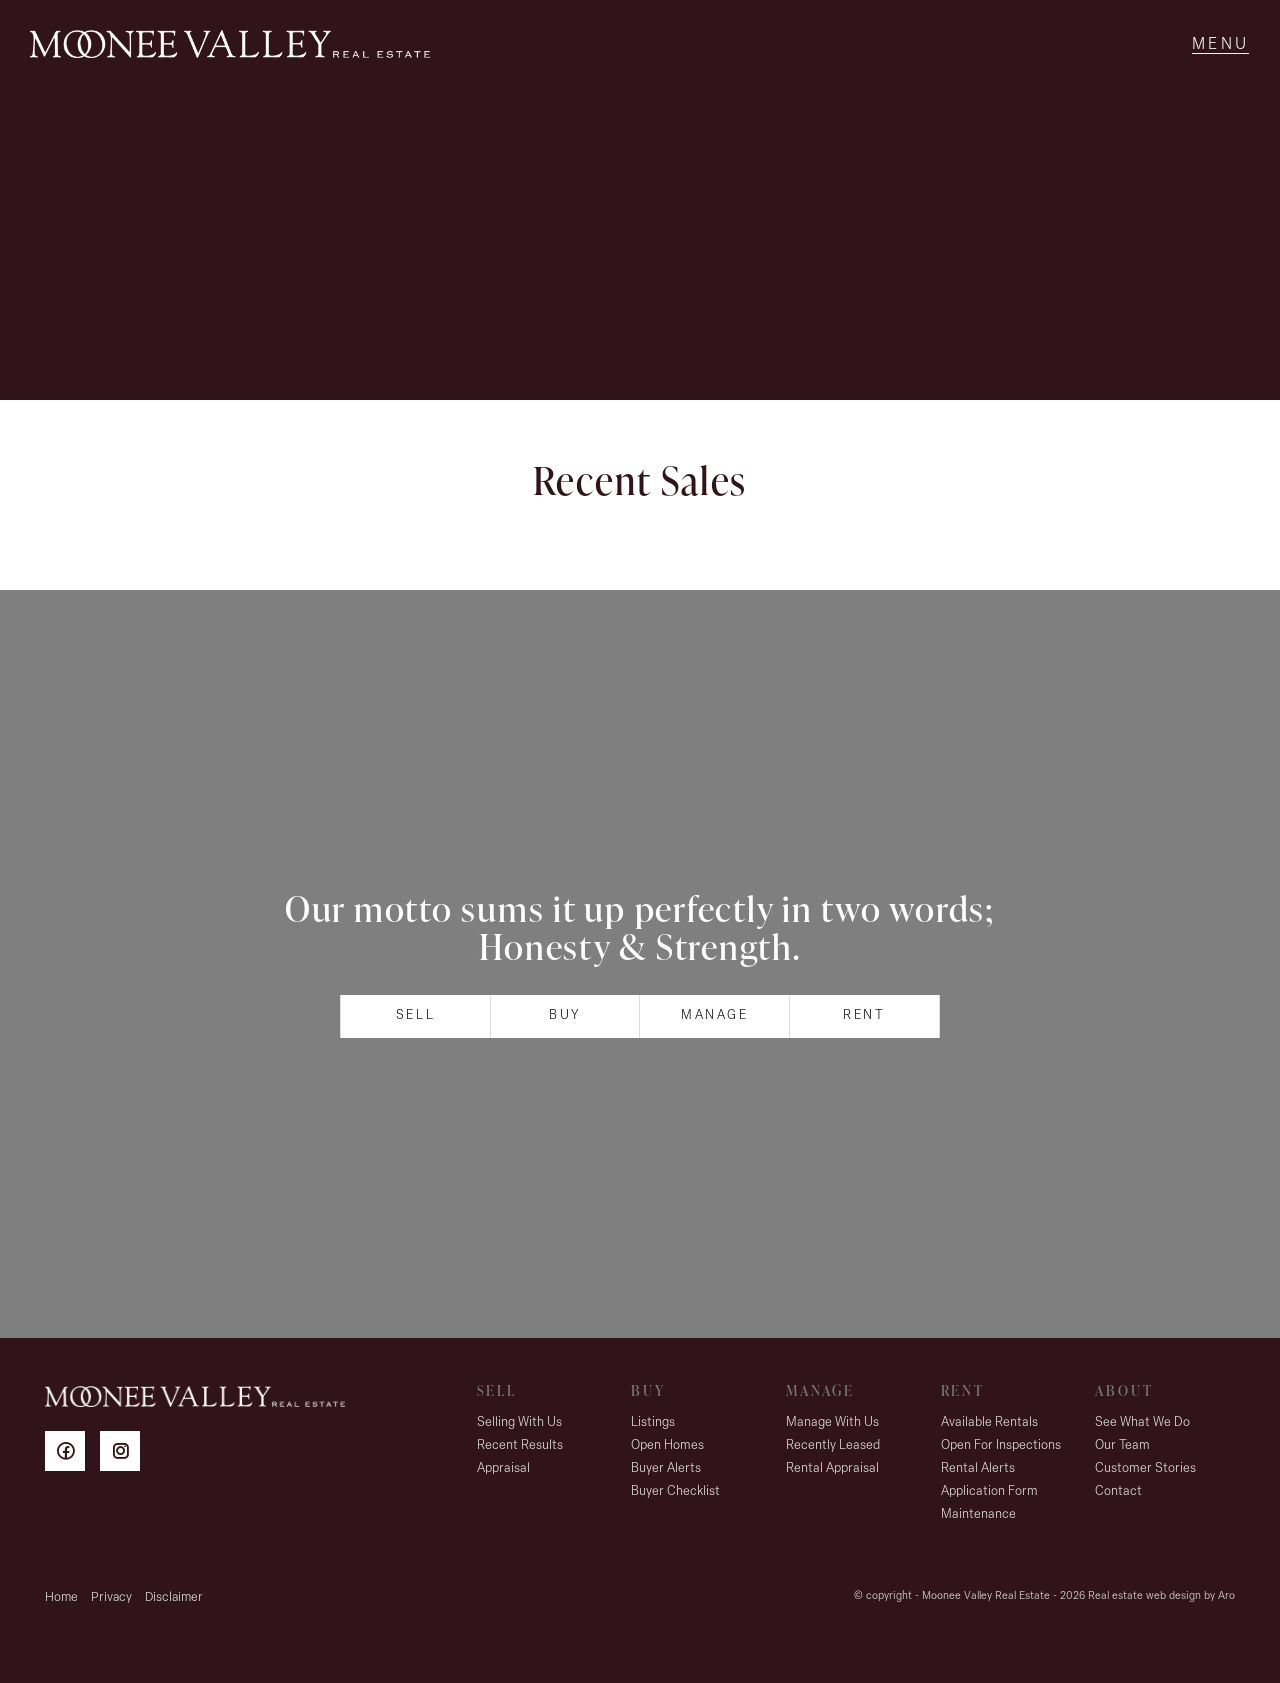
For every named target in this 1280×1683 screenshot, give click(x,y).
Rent (864, 1015)
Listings (653, 1422)
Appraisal (503, 1468)
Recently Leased (833, 1445)
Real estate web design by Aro (1161, 1596)
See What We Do (1142, 1422)
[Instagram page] (125, 1454)
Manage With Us (832, 1422)
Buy (565, 1015)
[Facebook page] (72, 1454)
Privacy (111, 1597)
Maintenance (978, 1514)
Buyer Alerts (666, 1468)
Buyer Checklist (675, 1491)
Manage (715, 1015)
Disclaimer (174, 1597)
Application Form (989, 1491)
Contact (1118, 1491)
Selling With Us (519, 1422)
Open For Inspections (1001, 1445)
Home (61, 1597)
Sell (415, 1015)
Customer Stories (1145, 1468)
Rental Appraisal (832, 1468)
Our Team (1122, 1445)
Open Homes (667, 1445)
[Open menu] (1220, 45)
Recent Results (520, 1445)
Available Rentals (989, 1422)
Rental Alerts (978, 1468)
